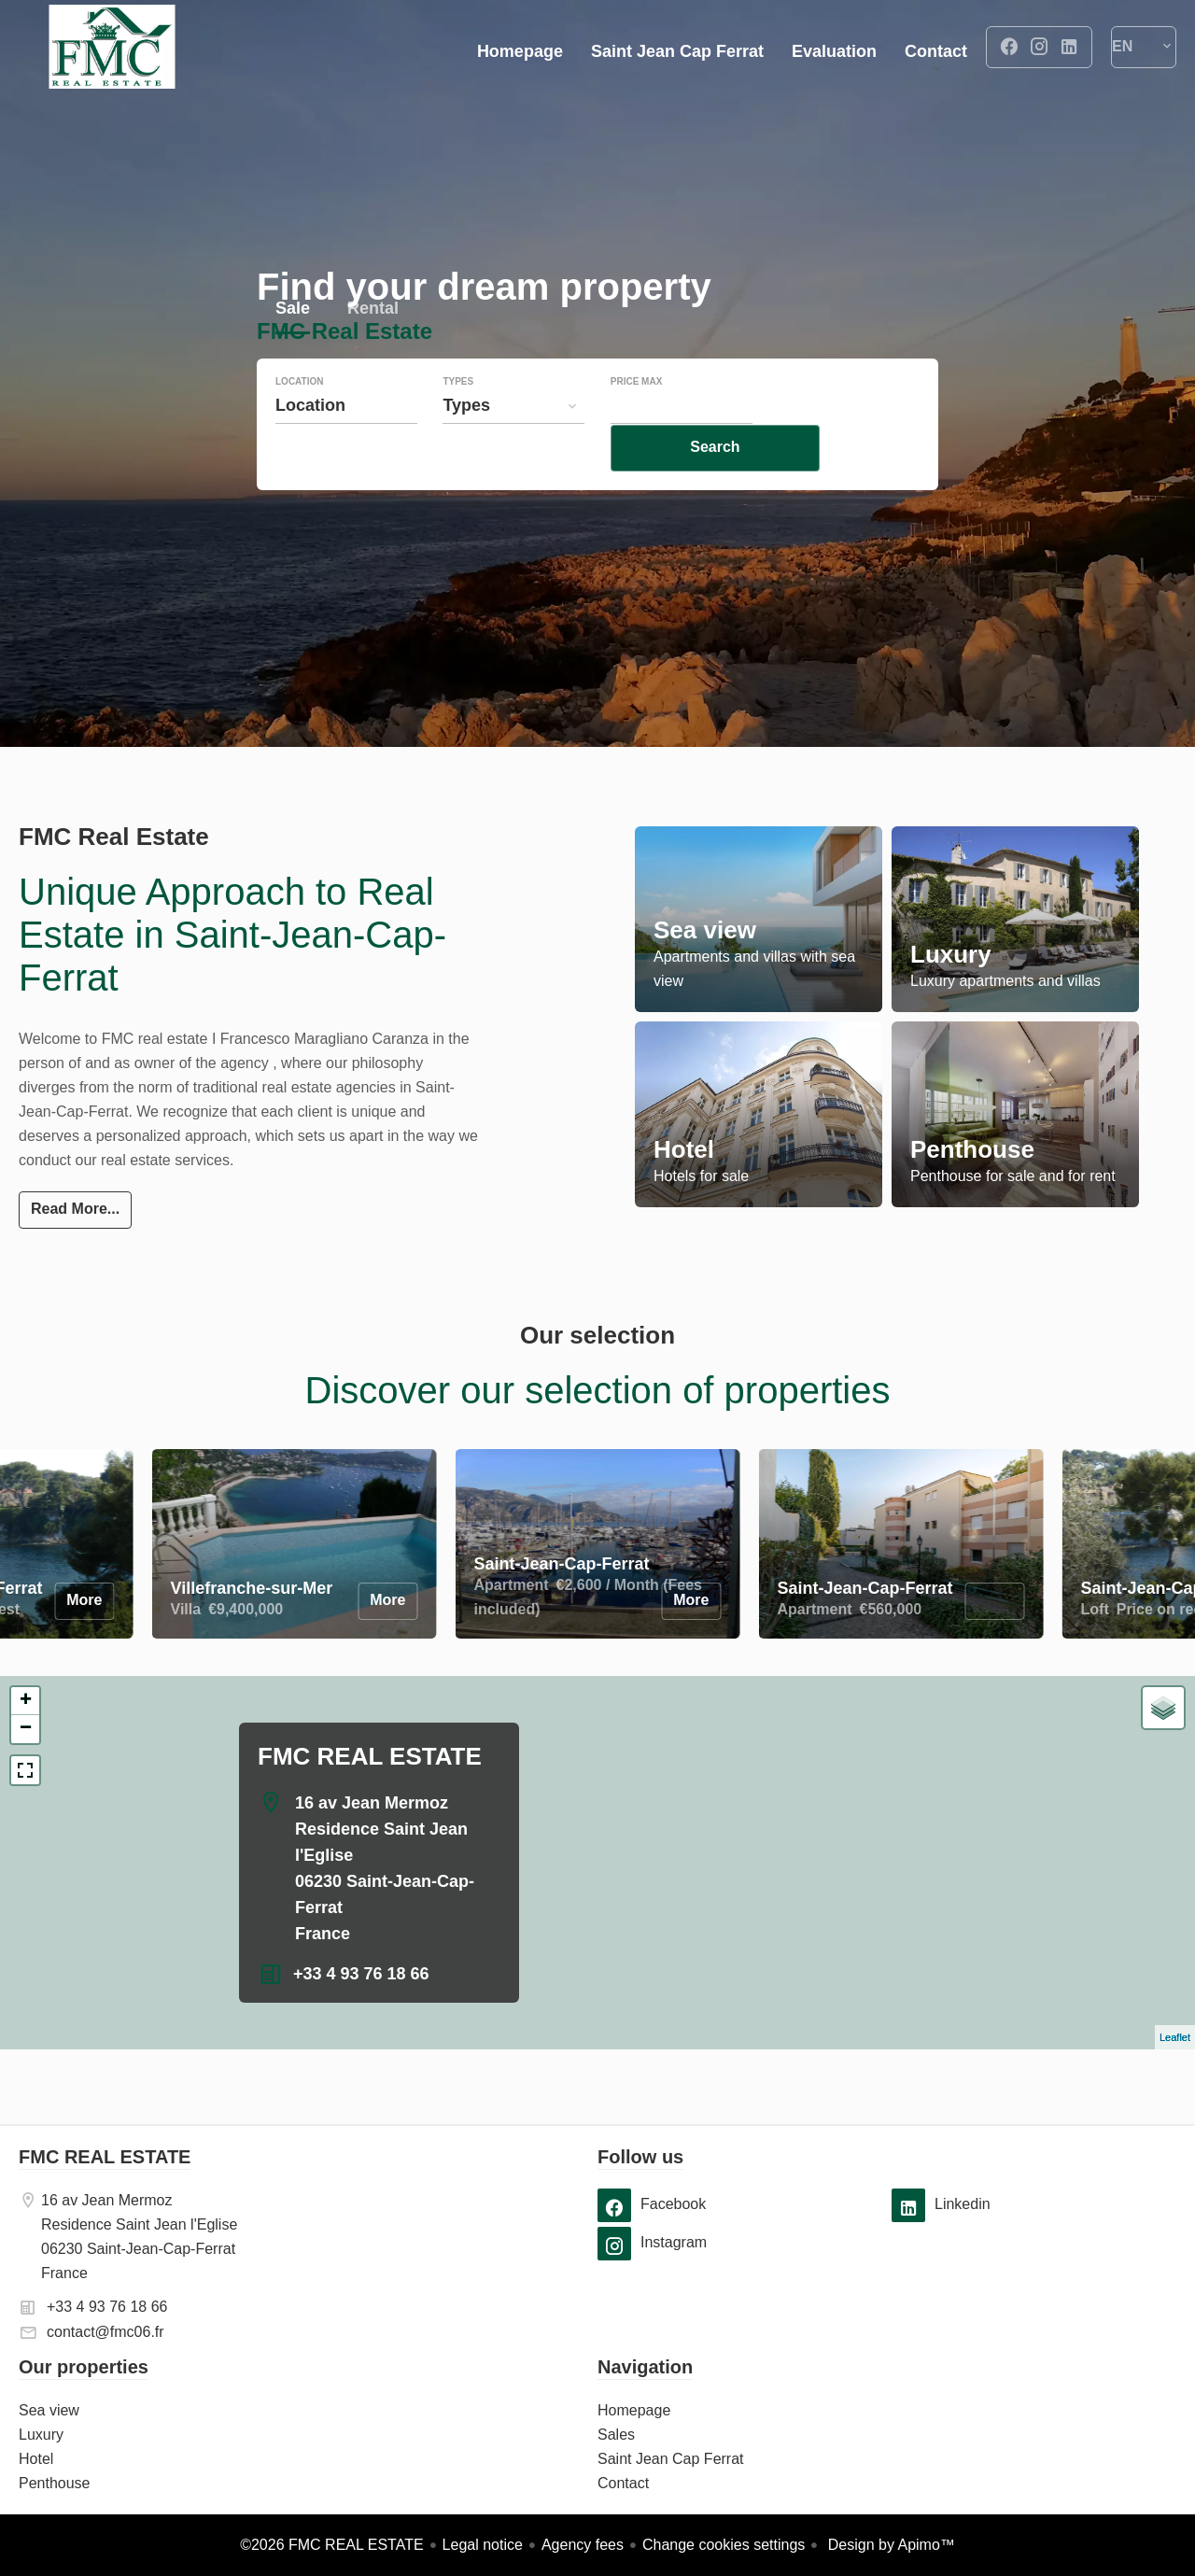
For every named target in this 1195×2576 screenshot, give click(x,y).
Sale (292, 349)
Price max (637, 420)
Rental (373, 349)
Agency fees (582, 2545)
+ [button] (26, 1701)
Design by (889, 2545)
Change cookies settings (723, 2545)
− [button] (26, 1729)
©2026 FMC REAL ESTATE (331, 2545)
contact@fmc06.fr (105, 2332)
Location (299, 420)
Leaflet (1175, 2037)
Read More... (75, 1209)
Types (458, 420)
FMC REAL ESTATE (370, 1756)
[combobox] (346, 443)
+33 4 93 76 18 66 (361, 1973)
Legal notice (483, 2545)
